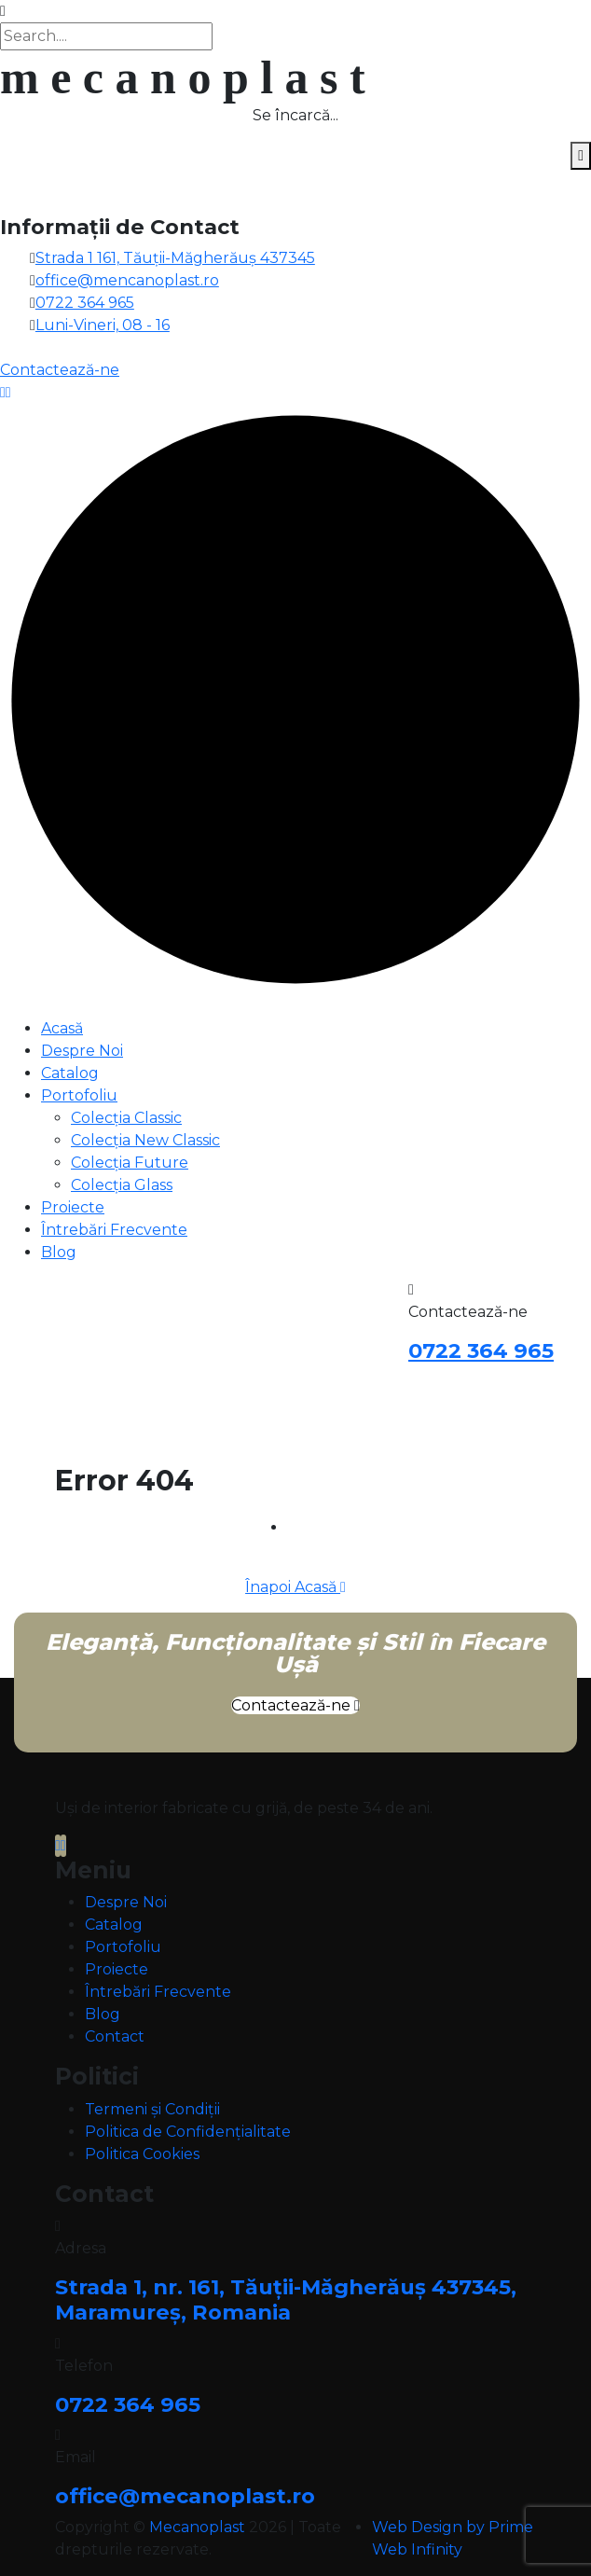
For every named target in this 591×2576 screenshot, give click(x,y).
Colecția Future (129, 1162)
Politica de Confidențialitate (188, 2131)
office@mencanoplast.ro (127, 280)
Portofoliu (79, 1095)
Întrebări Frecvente (114, 1230)
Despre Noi (82, 1050)
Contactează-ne (295, 1705)
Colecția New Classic (145, 1140)
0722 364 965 (84, 303)
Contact (114, 2036)
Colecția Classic (126, 1118)
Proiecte (72, 1207)
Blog (58, 1252)
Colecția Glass (121, 1185)
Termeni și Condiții (152, 2109)
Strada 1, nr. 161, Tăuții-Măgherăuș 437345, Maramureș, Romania (285, 2299)
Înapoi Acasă (295, 1587)
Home (311, 1527)
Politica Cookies (142, 2154)
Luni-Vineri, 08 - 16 (102, 325)
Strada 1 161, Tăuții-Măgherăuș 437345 (175, 258)
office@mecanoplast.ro (185, 2496)
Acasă (62, 1028)
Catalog (70, 1073)
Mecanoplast (197, 2527)
